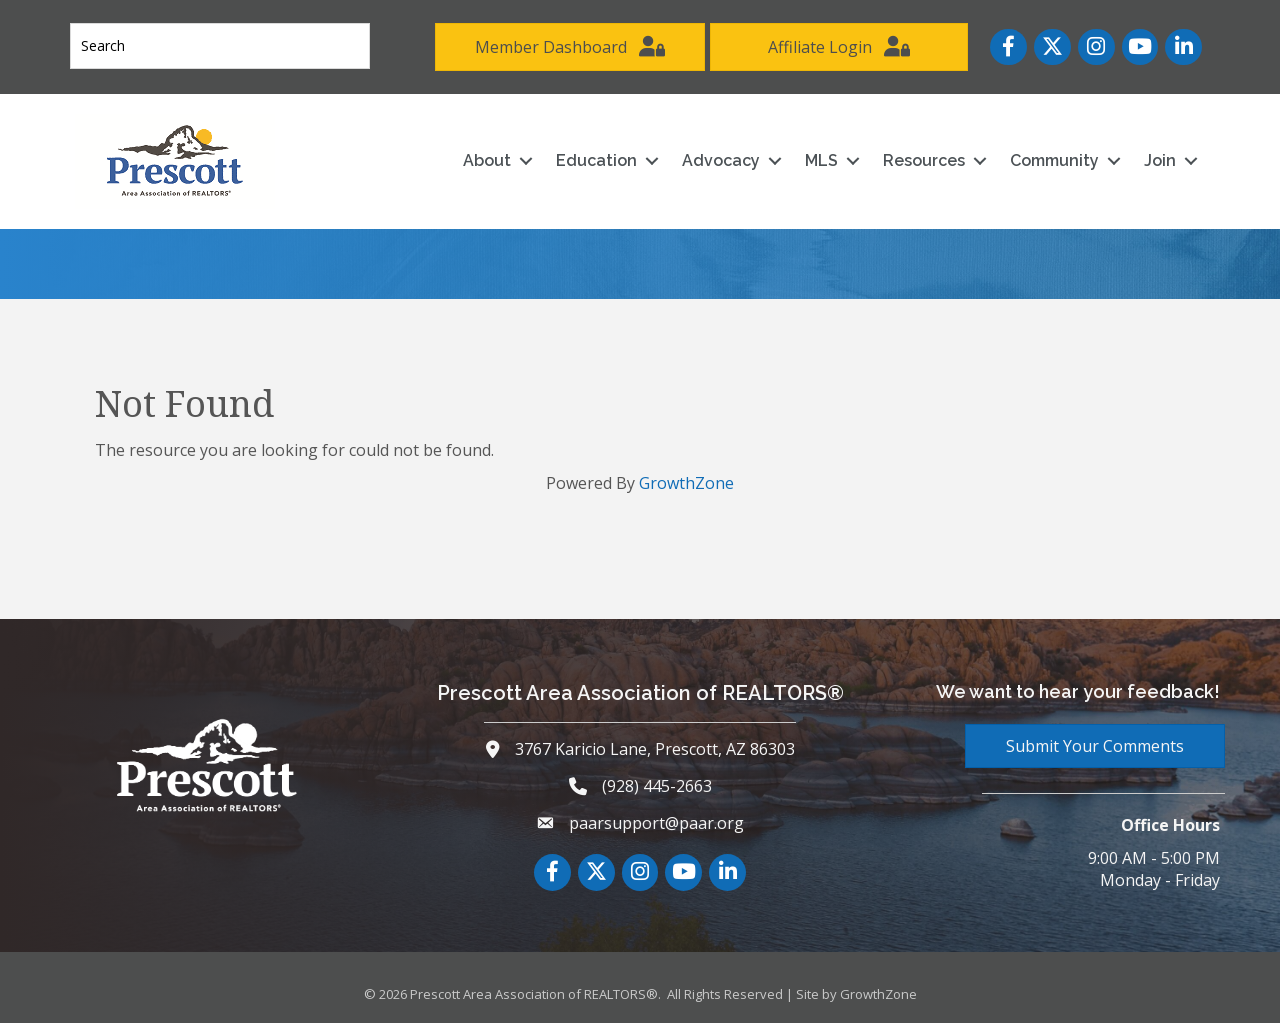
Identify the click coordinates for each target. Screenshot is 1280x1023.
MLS (821, 160)
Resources (924, 160)
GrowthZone (686, 483)
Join (1160, 160)
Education (596, 160)
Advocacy (721, 160)
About (487, 160)
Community (1054, 160)
